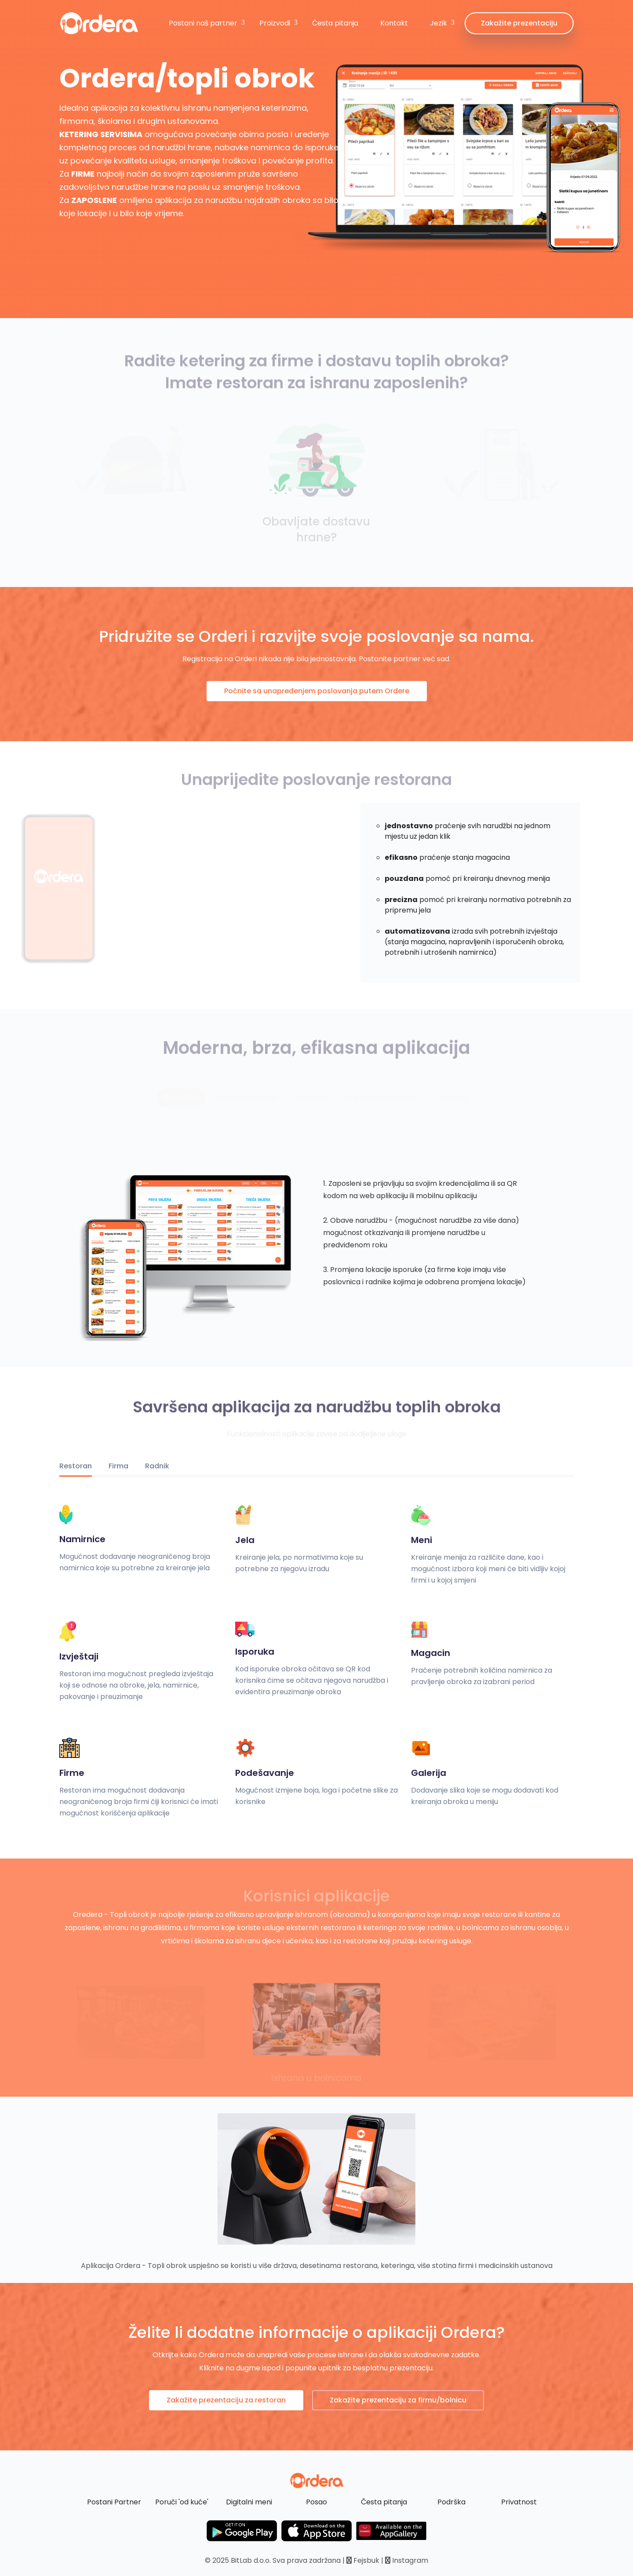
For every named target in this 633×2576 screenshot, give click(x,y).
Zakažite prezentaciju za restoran (226, 2400)
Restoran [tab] (75, 1466)
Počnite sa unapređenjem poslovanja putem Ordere (316, 691)
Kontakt (394, 23)
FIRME (83, 173)
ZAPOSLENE (94, 200)
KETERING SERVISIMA (100, 134)
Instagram (406, 2560)
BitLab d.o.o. (251, 2560)
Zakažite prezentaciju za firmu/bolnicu (398, 2400)
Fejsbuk (362, 2560)
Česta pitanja (335, 23)
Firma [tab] (118, 1466)
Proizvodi (274, 23)
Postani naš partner (203, 23)
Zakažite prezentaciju (519, 23)
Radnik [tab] (157, 1466)
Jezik (438, 23)
